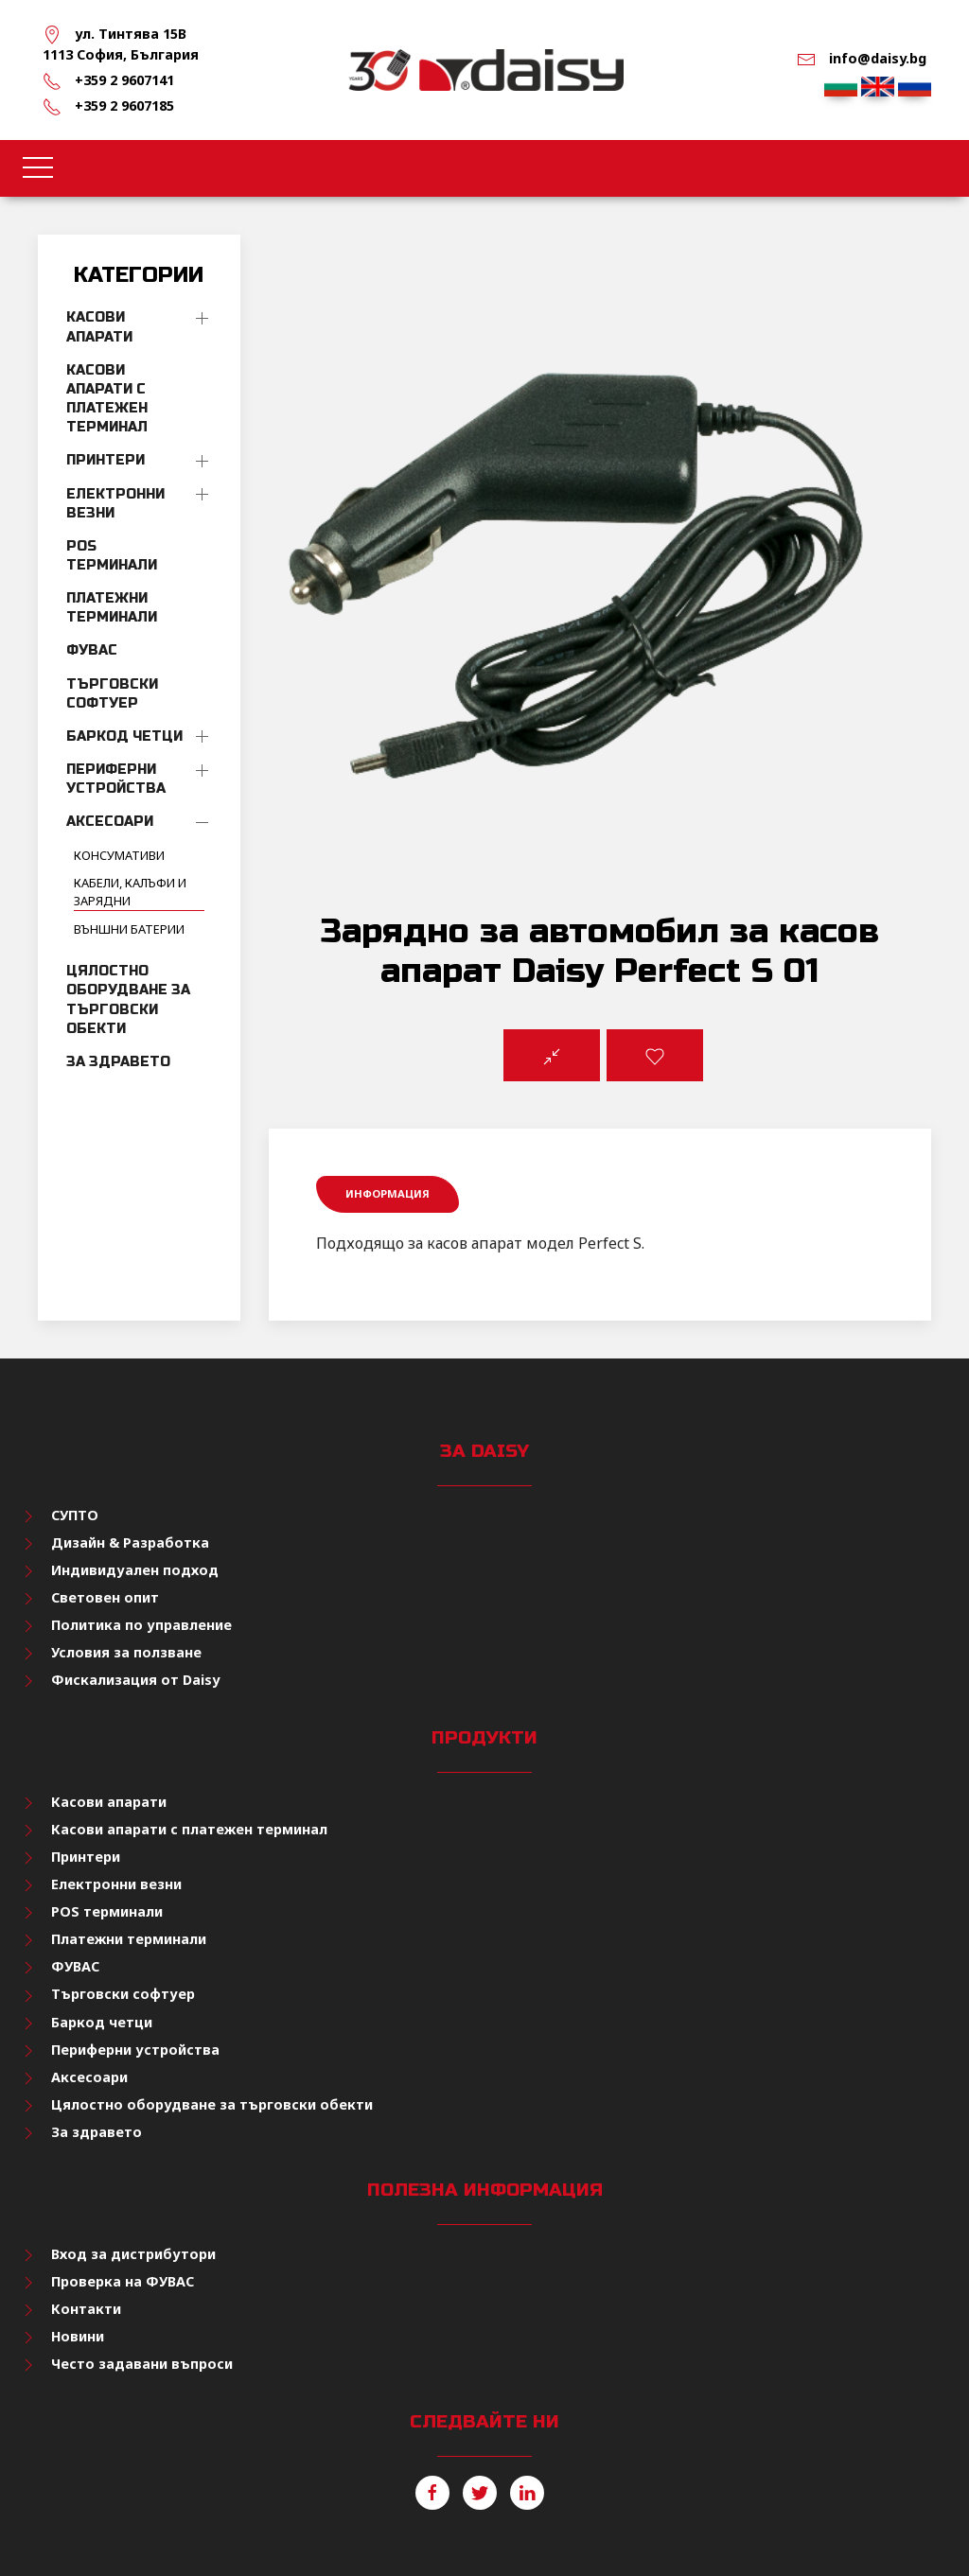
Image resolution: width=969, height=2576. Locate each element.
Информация (387, 1193)
